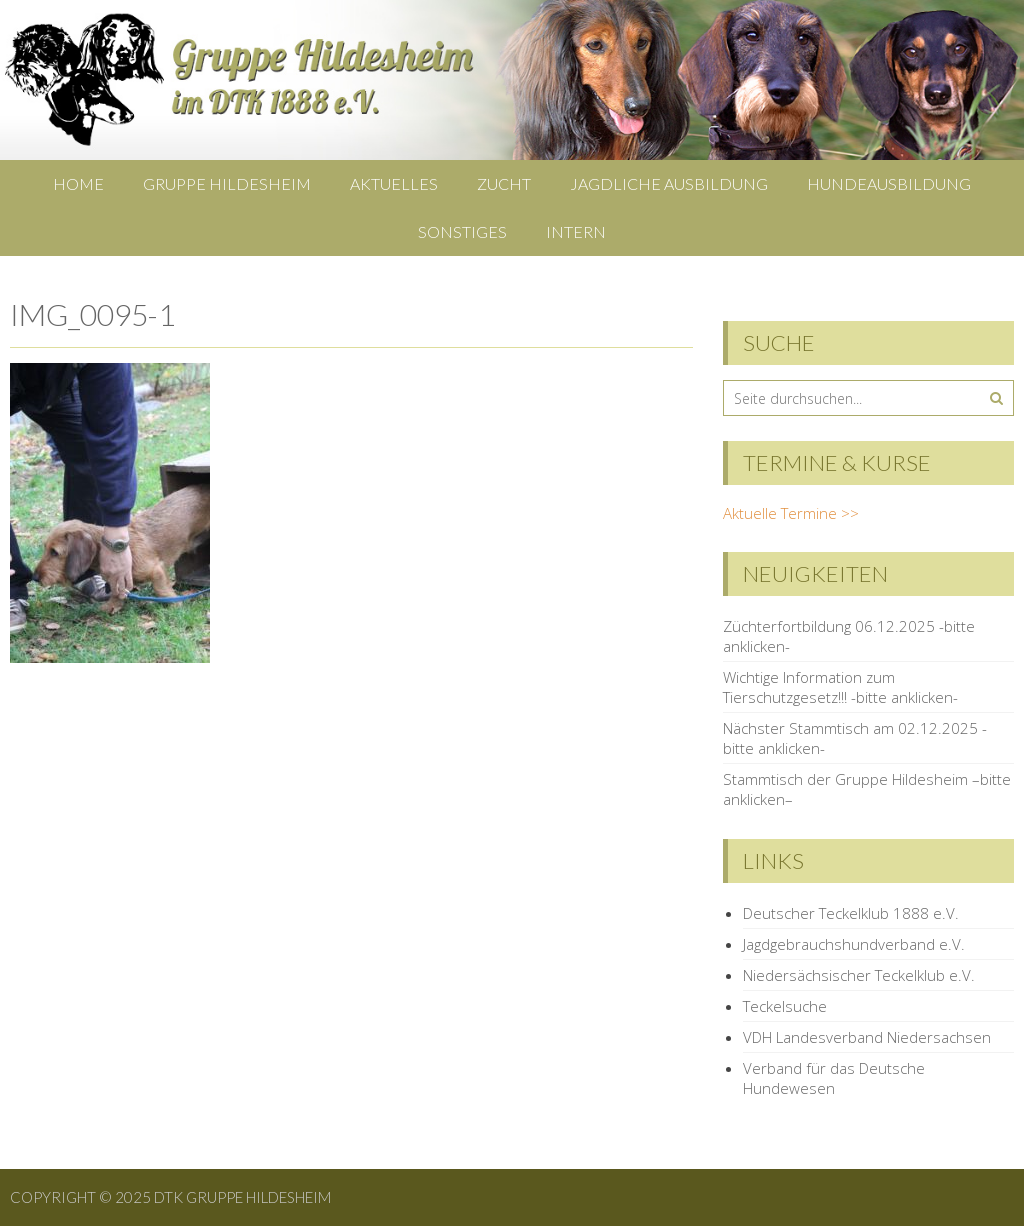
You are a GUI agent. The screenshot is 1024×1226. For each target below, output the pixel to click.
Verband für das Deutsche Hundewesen (834, 1078)
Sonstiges (462, 231)
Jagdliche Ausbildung (669, 183)
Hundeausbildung (889, 183)
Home (78, 183)
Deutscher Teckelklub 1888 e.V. (851, 913)
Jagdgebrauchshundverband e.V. (854, 944)
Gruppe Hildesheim (227, 183)
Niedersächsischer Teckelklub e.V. (859, 975)
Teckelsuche (785, 1006)
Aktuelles (394, 183)
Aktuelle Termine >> (791, 513)
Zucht (504, 183)
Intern (576, 231)
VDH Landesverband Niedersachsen (867, 1037)
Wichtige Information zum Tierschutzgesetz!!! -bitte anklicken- (840, 687)
